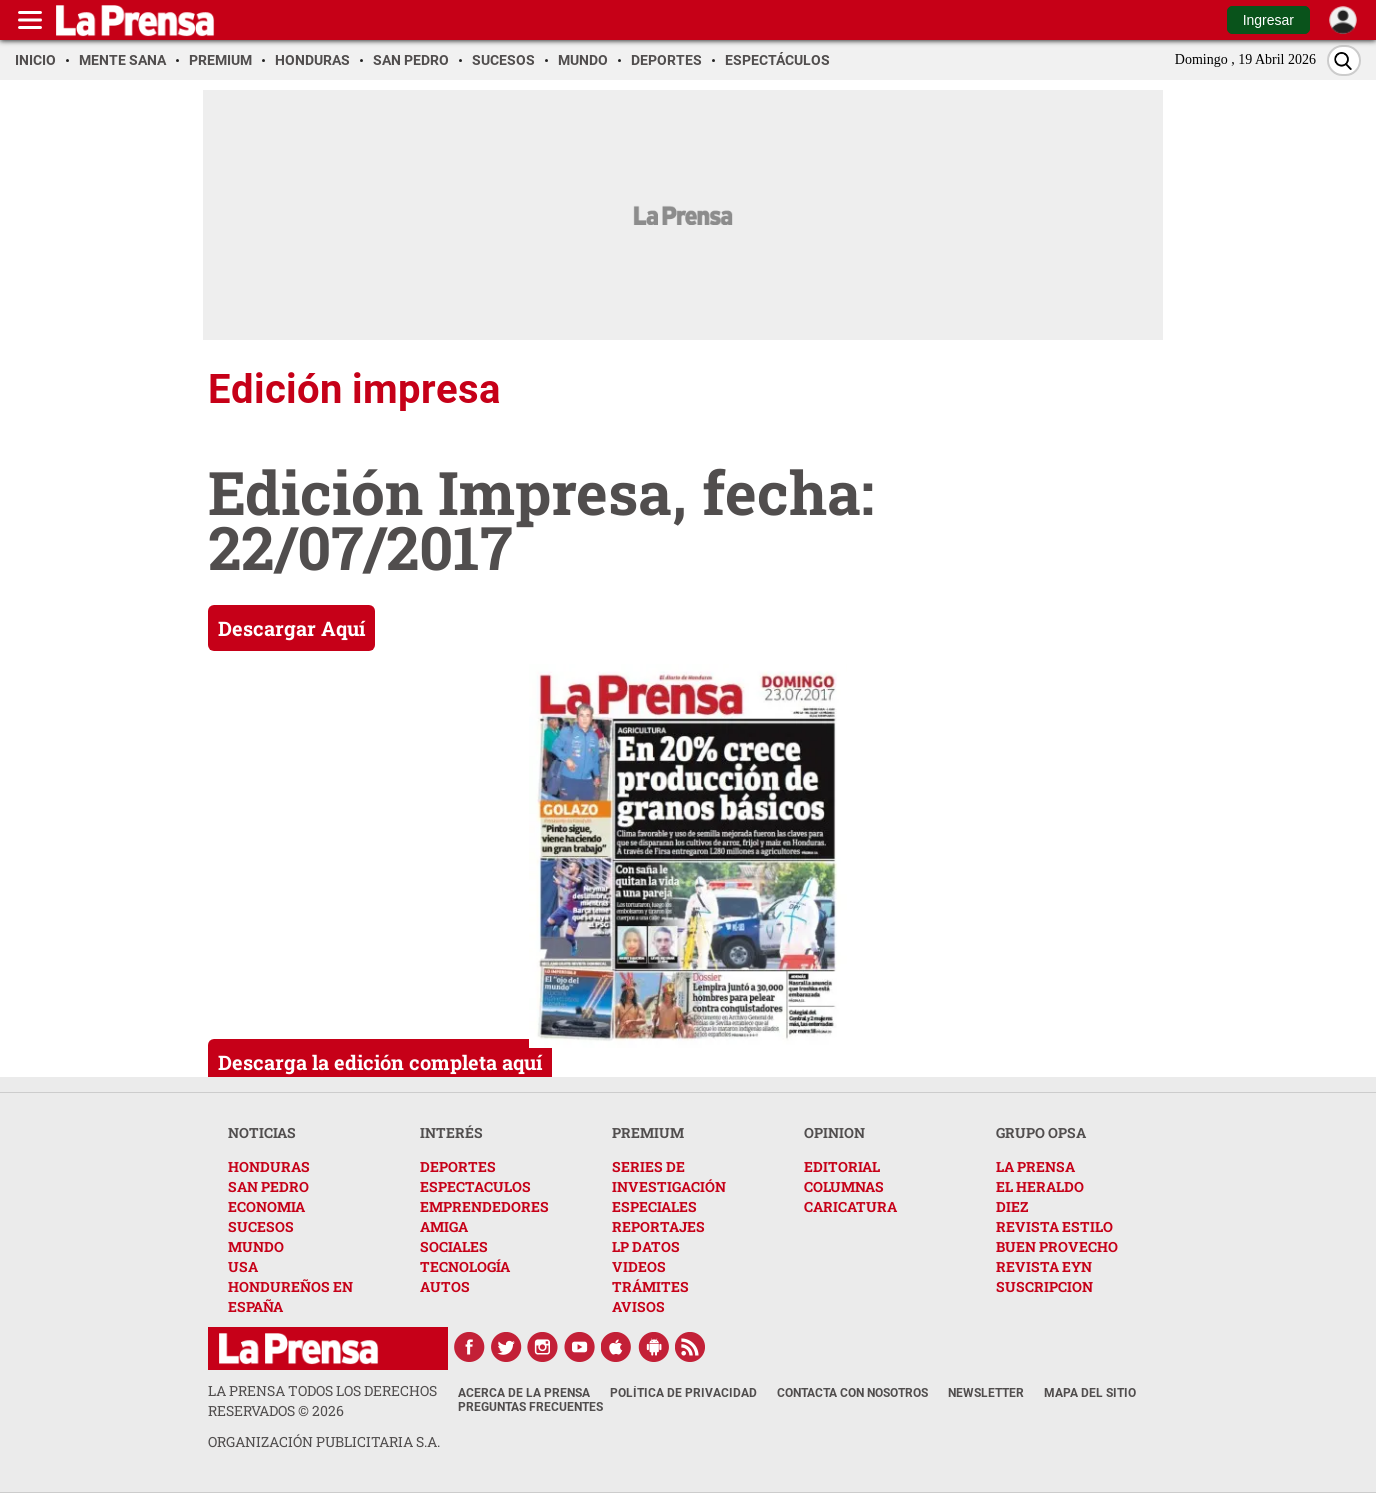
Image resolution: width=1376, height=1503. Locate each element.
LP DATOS (646, 1246)
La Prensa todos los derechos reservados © (322, 1400)
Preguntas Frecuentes (530, 1407)
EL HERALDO (1040, 1186)
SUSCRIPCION (1044, 1286)
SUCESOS (261, 1226)
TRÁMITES (650, 1286)
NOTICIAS (262, 1132)
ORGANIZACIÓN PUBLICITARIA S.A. (324, 1441)
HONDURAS (269, 1166)
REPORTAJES (658, 1226)
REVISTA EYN (1044, 1266)
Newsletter (986, 1393)
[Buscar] (1344, 60)
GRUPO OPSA (1041, 1132)
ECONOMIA (266, 1206)
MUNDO (256, 1246)
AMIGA (444, 1226)
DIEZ (1012, 1206)
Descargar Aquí (291, 628)
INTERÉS (451, 1132)
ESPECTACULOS (475, 1186)
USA (243, 1266)
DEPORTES (458, 1166)
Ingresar (1268, 20)
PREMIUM (648, 1132)
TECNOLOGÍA (465, 1266)
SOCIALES (454, 1246)
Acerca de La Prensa (524, 1393)
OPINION (834, 1132)
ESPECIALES (654, 1206)
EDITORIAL (842, 1166)
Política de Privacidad (683, 1393)
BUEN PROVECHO (1057, 1246)
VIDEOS (639, 1266)
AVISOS (638, 1306)
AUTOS (445, 1286)
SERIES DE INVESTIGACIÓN (669, 1176)
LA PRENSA (1035, 1166)
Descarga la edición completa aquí (380, 1062)
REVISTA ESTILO (1054, 1226)
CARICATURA (850, 1206)
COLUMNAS (844, 1186)
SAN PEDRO (268, 1186)
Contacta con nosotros (852, 1393)
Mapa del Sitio (1090, 1393)
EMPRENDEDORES (484, 1206)
